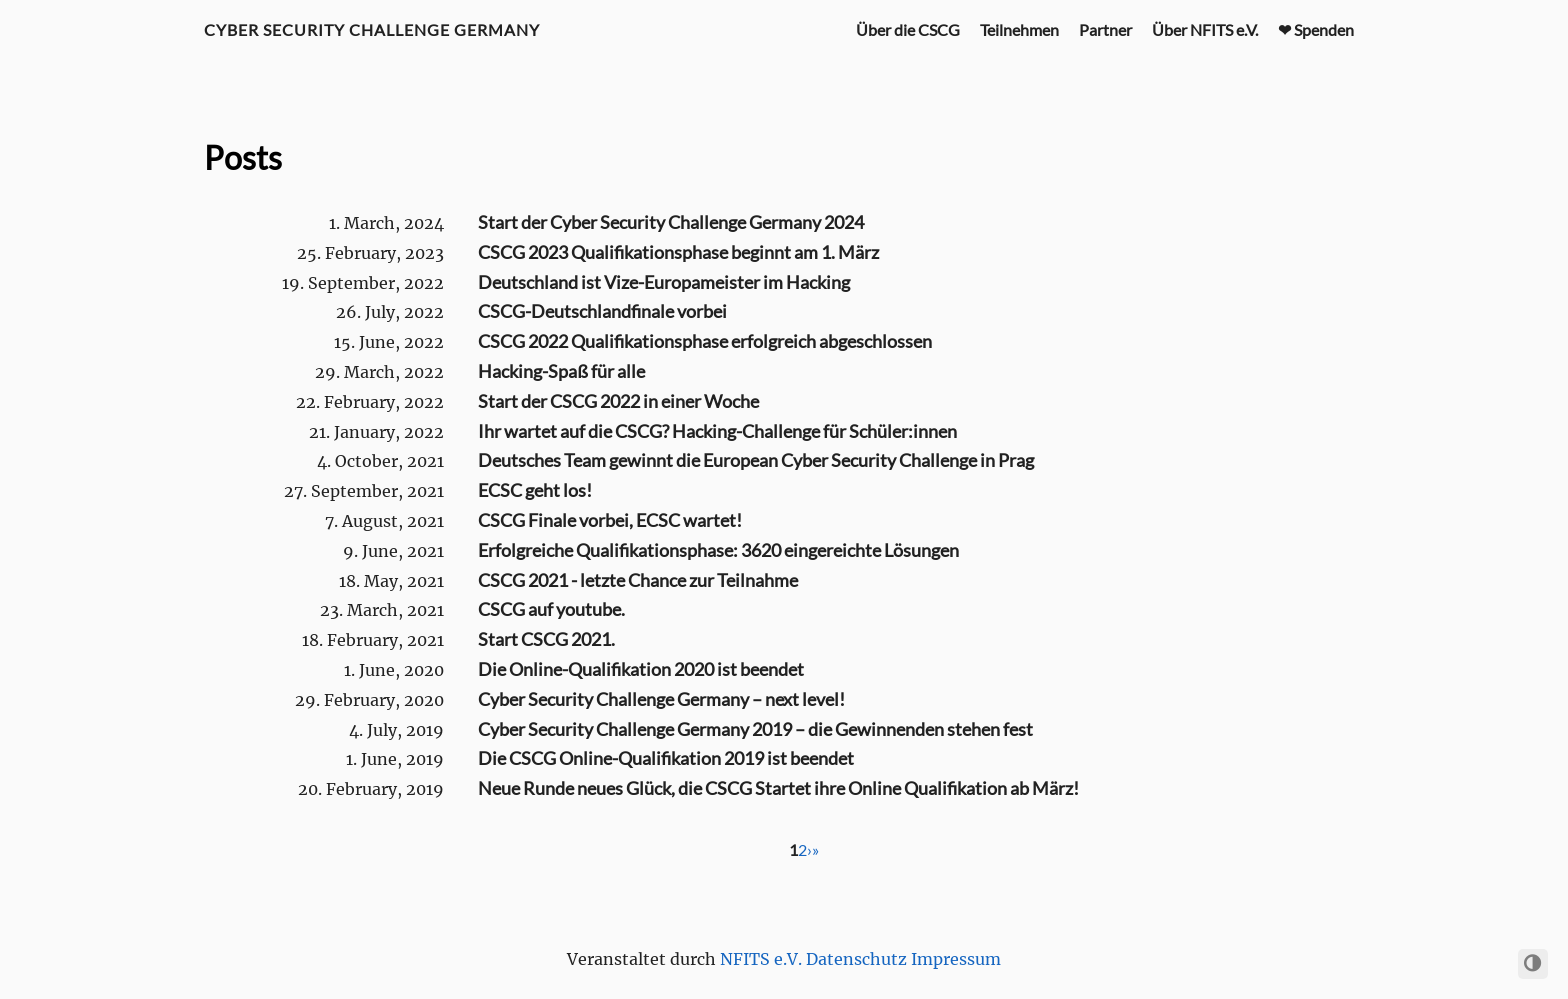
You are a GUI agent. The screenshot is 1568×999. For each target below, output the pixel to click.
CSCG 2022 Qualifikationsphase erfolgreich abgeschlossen (705, 341)
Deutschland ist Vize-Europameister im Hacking (664, 282)
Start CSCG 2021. (546, 639)
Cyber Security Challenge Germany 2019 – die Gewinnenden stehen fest (755, 729)
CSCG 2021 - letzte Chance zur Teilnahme (638, 580)
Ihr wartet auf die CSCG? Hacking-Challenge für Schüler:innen (717, 431)
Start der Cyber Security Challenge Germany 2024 (671, 222)
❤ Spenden (1316, 29)
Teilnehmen (1019, 29)
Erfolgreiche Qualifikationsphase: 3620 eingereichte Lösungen (718, 550)
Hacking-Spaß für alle (561, 371)
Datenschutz (856, 959)
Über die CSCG (908, 29)
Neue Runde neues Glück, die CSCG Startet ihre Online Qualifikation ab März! (778, 788)
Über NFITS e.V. (1205, 29)
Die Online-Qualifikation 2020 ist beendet (641, 669)
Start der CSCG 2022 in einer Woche (618, 401)
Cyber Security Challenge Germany (372, 29)
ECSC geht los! (535, 490)
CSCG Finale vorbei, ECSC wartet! (610, 520)
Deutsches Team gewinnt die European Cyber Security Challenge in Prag (756, 460)
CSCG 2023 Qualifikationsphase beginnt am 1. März (678, 252)
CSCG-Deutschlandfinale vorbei (602, 311)
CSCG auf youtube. (551, 609)
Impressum (956, 959)
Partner (1105, 29)
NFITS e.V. (761, 959)
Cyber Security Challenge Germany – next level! (661, 699)
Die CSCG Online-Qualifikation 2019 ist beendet (666, 758)
